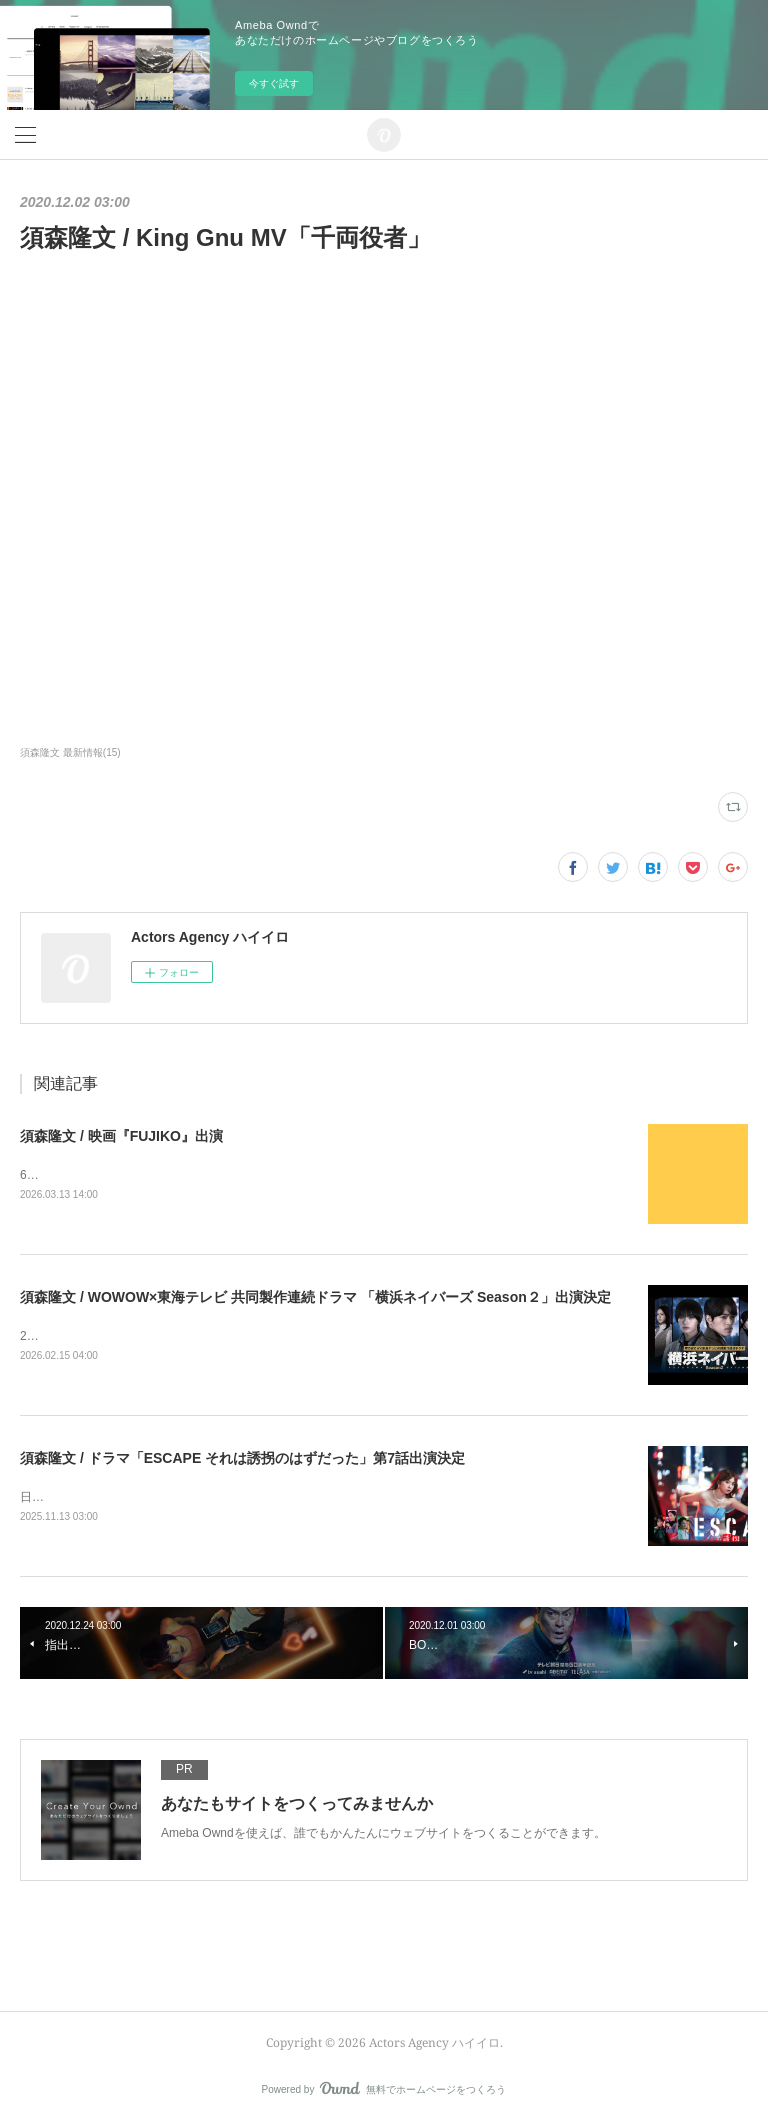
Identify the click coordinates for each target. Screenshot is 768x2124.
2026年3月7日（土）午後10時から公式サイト (142, 1336)
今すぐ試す (274, 83)
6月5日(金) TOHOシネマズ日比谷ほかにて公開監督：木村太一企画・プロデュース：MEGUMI (272, 1175)
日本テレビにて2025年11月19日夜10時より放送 (149, 1497)
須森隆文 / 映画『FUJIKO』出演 (121, 1136)
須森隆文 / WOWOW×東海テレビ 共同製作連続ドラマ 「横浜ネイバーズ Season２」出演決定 (315, 1297)
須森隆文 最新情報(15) (70, 752)
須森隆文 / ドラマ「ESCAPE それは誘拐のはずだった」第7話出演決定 (242, 1458)
